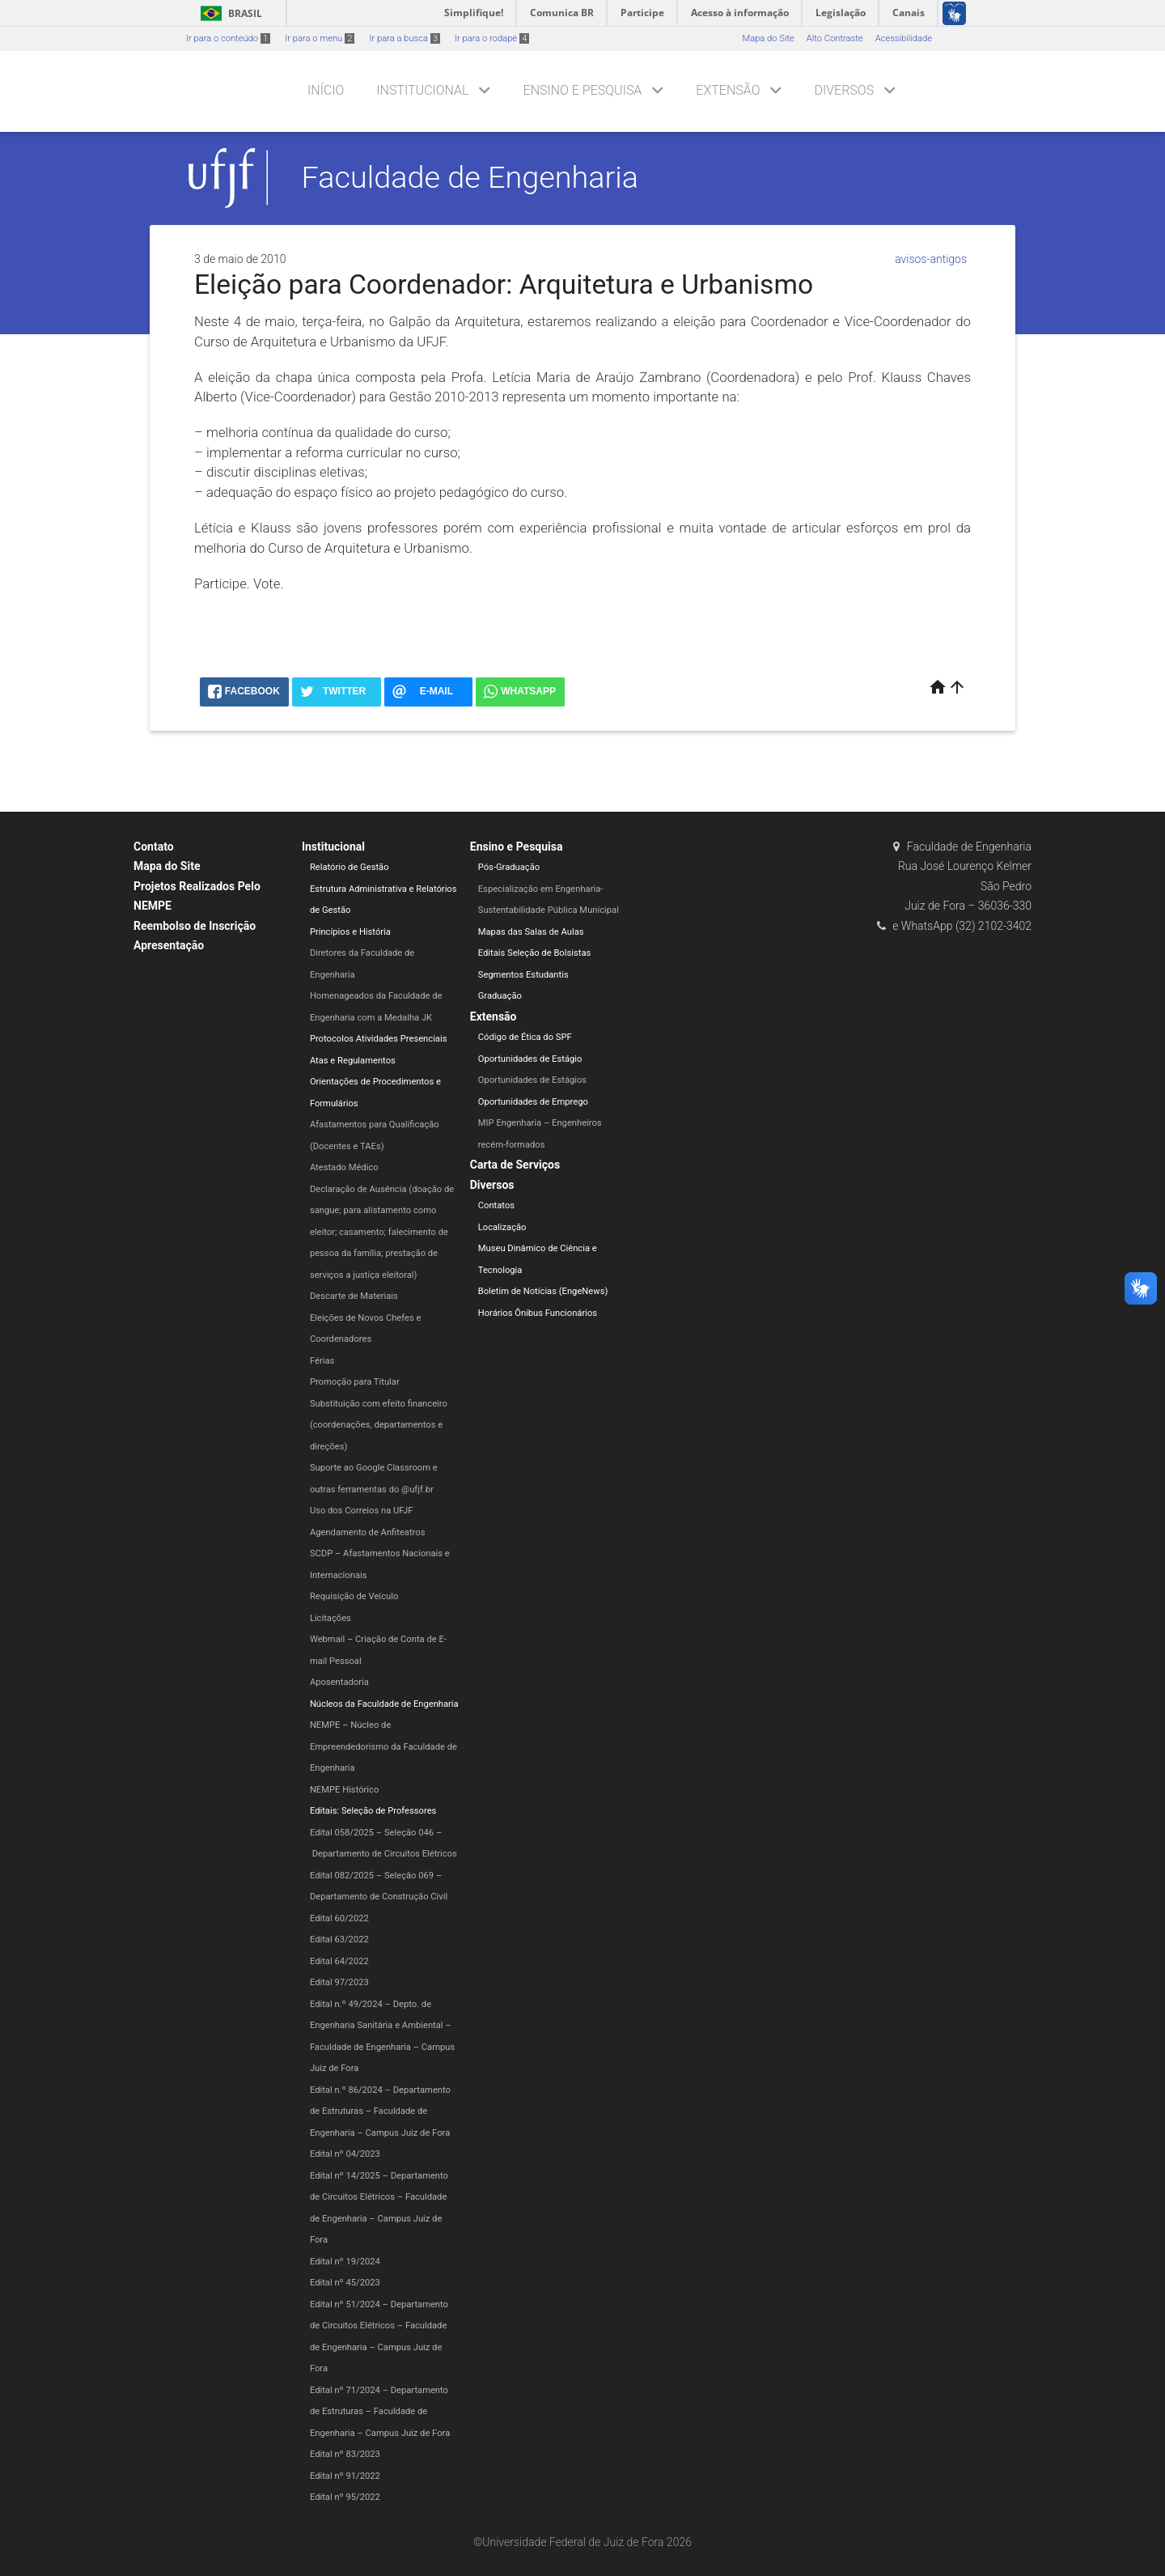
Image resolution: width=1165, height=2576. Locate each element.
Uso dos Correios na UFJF (361, 1510)
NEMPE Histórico (344, 1790)
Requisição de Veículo (354, 1596)
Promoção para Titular (355, 1382)
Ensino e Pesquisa (582, 90)
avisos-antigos (931, 259)
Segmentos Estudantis (523, 975)
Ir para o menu (319, 38)
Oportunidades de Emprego (533, 1102)
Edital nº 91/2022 (345, 2476)
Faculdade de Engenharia (470, 177)
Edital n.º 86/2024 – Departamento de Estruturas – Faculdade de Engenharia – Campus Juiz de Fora (380, 2111)
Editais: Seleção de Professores (373, 1811)
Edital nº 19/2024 (345, 2261)
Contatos (496, 1205)
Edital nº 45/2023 (345, 2282)
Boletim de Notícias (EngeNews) (543, 1291)
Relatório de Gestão (349, 867)
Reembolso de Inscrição (194, 925)
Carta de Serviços (515, 1164)
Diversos (844, 90)
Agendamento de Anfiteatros (368, 1532)
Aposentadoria (339, 1682)
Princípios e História (350, 932)
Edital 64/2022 (339, 1961)
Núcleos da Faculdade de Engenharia (384, 1704)
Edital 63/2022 (339, 1939)
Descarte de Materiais (354, 1296)
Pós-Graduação (509, 867)
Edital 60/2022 (339, 1918)
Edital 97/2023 (339, 1982)
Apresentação (168, 945)
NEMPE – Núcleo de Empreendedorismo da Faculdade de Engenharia (383, 1746)
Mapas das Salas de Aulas (531, 932)
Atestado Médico (344, 1167)
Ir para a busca (404, 38)
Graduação (500, 996)
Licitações (330, 1618)
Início (325, 90)
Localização (502, 1227)
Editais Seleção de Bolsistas (534, 953)
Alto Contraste (835, 38)
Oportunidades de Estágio (530, 1059)
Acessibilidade (903, 38)
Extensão (728, 90)
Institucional (422, 90)
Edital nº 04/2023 (345, 2154)
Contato (153, 846)
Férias (322, 1361)
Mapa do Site (768, 38)
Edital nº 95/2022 (345, 2497)
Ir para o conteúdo (228, 38)
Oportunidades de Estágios (532, 1080)
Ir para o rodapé (492, 38)
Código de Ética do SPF (525, 1037)
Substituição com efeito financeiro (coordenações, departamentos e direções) (378, 1425)
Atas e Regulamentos (353, 1060)
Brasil (228, 13)
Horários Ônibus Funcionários (537, 1313)
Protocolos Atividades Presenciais (378, 1038)
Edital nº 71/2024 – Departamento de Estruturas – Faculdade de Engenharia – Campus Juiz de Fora (380, 2411)
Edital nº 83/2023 (345, 2454)
